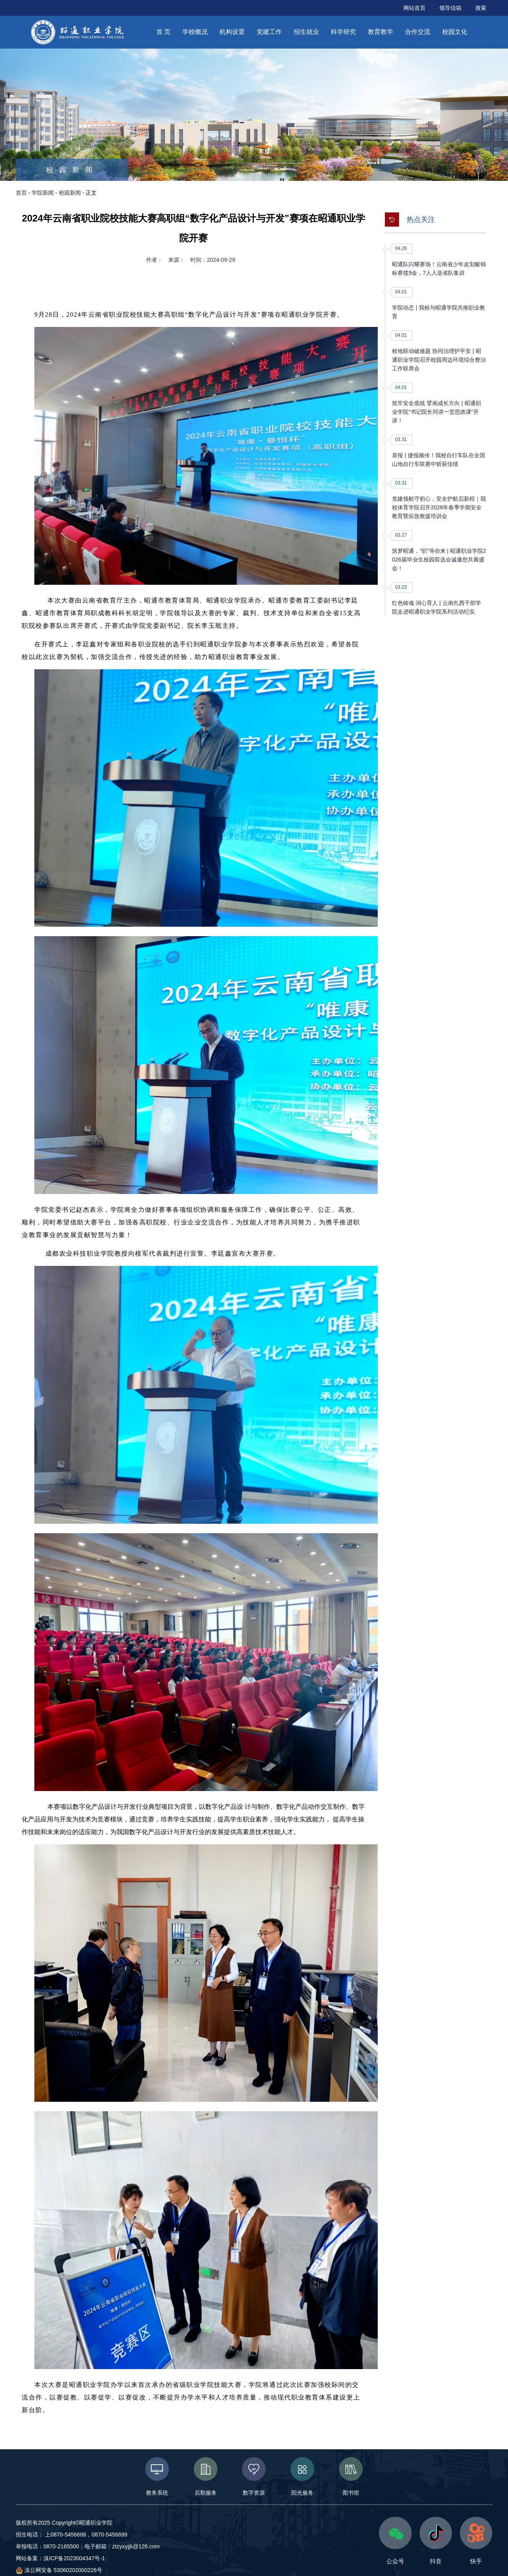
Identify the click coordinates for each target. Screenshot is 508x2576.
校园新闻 (70, 193)
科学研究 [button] (343, 31)
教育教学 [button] (380, 31)
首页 (21, 193)
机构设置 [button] (232, 31)
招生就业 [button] (306, 31)
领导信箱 (450, 8)
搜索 (480, 8)
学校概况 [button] (195, 31)
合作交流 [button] (417, 31)
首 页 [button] (163, 31)
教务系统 (157, 2476)
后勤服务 (205, 2476)
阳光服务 (302, 2476)
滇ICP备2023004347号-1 (74, 2558)
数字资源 (254, 2476)
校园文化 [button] (454, 31)
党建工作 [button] (269, 31)
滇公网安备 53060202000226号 (59, 2570)
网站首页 (414, 8)
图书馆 (351, 2476)
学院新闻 (43, 193)
